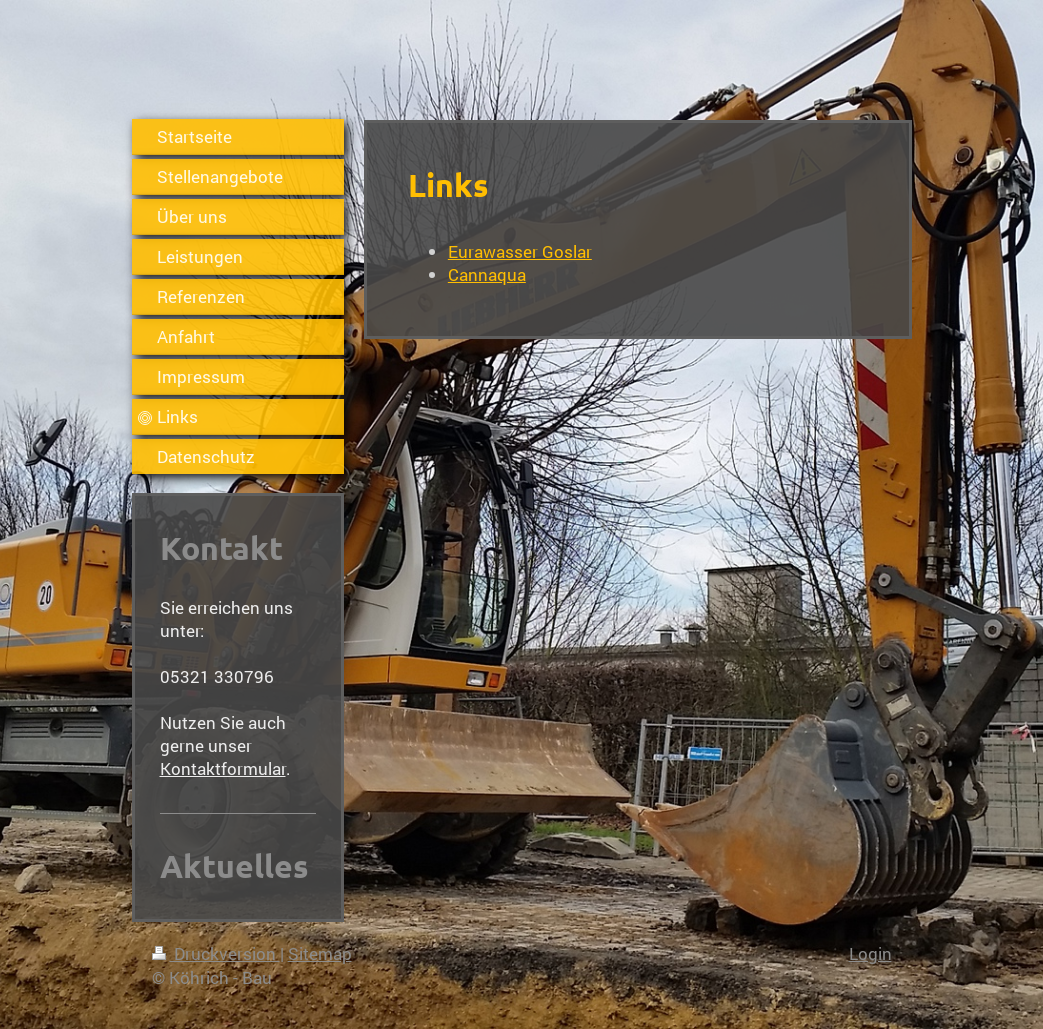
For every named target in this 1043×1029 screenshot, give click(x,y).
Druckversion (216, 953)
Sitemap (320, 953)
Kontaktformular (223, 768)
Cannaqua (487, 274)
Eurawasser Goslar (520, 251)
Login (870, 953)
